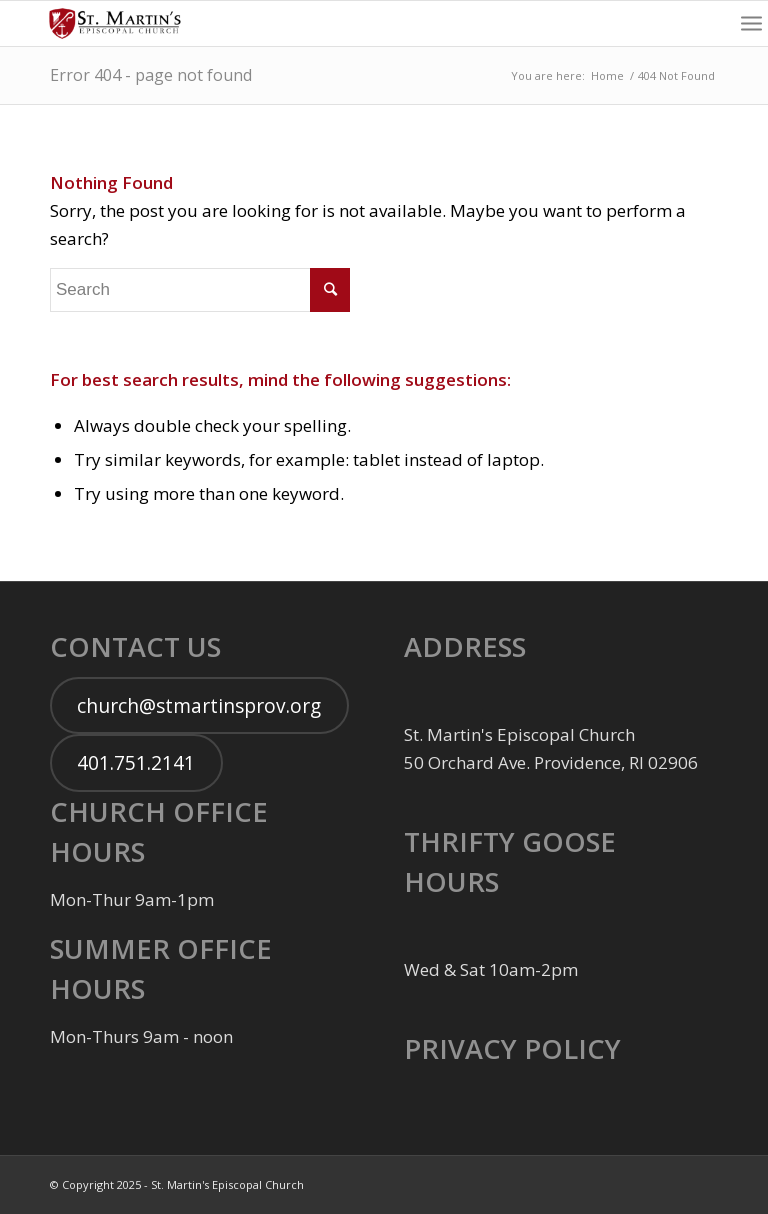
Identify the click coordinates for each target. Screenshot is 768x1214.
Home (607, 75)
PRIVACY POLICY (512, 1048)
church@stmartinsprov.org (199, 706)
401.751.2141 (136, 763)
